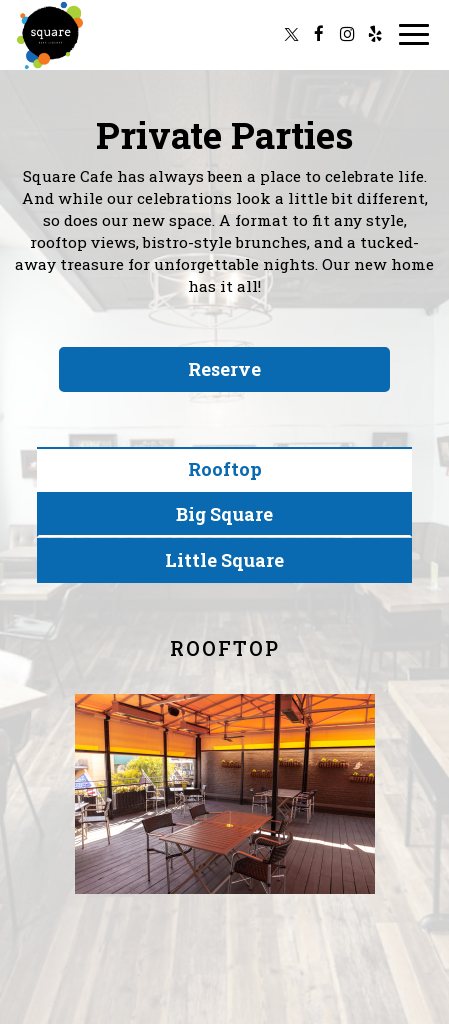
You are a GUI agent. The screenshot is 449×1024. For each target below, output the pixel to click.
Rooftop (225, 469)
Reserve (224, 369)
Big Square (224, 514)
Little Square (224, 560)
